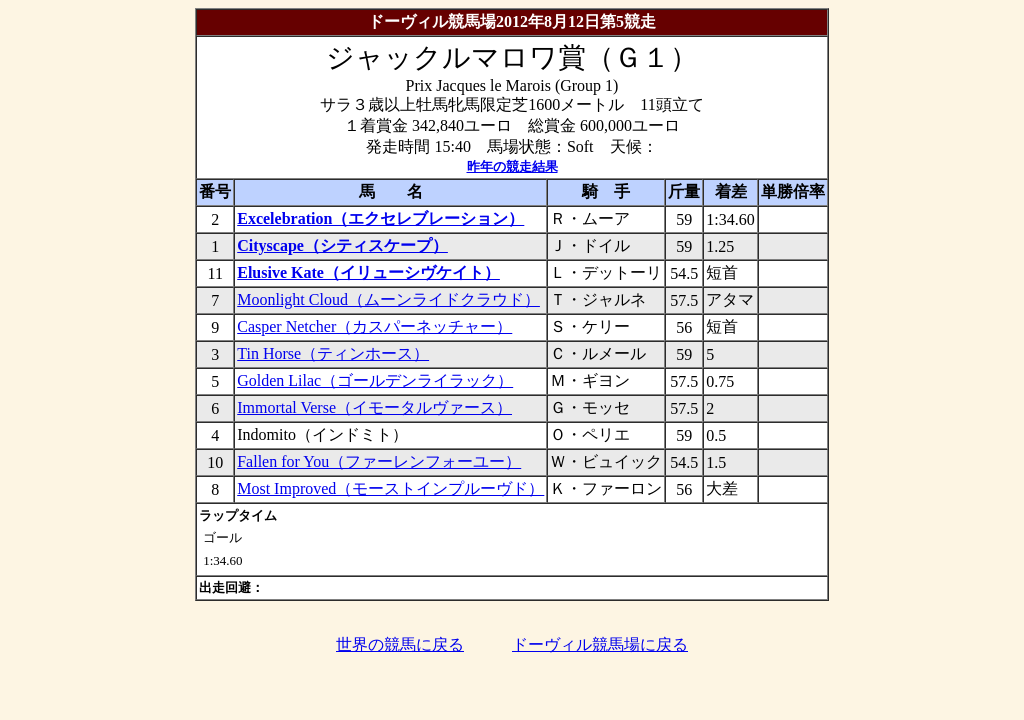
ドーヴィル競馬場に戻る (600, 644)
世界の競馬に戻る (400, 644)
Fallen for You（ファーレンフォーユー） (379, 461)
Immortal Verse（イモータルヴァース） (374, 407)
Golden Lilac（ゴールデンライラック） (375, 380)
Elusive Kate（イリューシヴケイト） (368, 272)
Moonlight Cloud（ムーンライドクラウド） (388, 299)
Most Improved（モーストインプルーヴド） (390, 488)
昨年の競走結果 (512, 166)
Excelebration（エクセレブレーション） (380, 218)
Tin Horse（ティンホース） (333, 353)
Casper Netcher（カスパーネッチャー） (374, 326)
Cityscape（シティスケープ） (342, 245)
